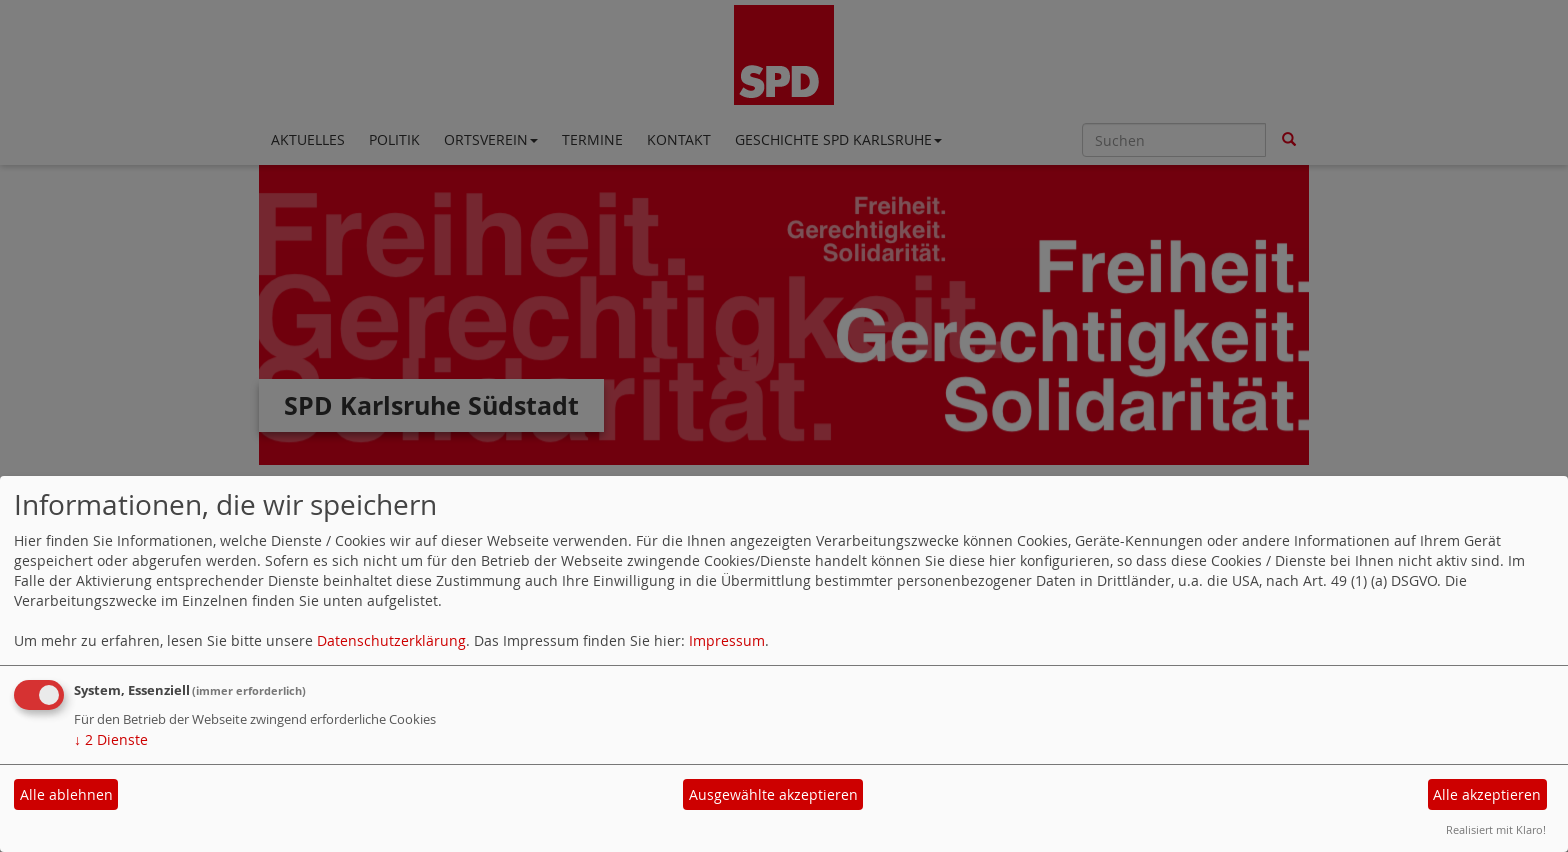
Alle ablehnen (66, 794)
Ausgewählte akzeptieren (773, 794)
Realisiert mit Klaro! (1496, 829)
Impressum (727, 640)
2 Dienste (111, 739)
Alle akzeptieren (1487, 794)
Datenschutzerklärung (391, 640)
